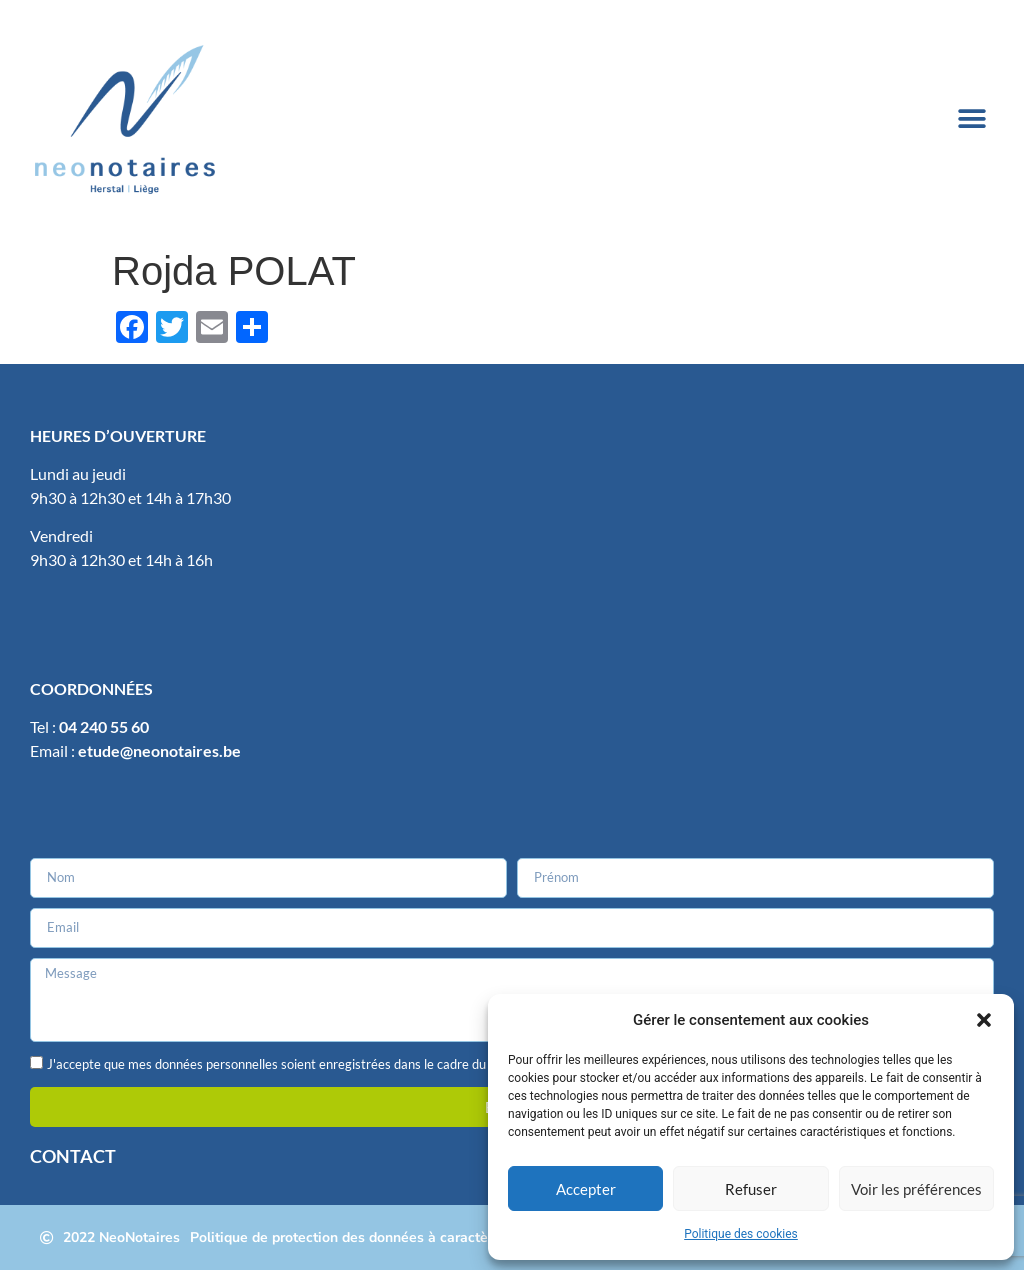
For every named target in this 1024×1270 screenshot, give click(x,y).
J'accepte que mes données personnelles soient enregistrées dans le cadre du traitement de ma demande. (347, 1065)
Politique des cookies (741, 1234)
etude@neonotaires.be (159, 750)
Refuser (751, 1189)
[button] (984, 1020)
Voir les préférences (916, 1189)
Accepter (586, 1189)
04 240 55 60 (104, 726)
